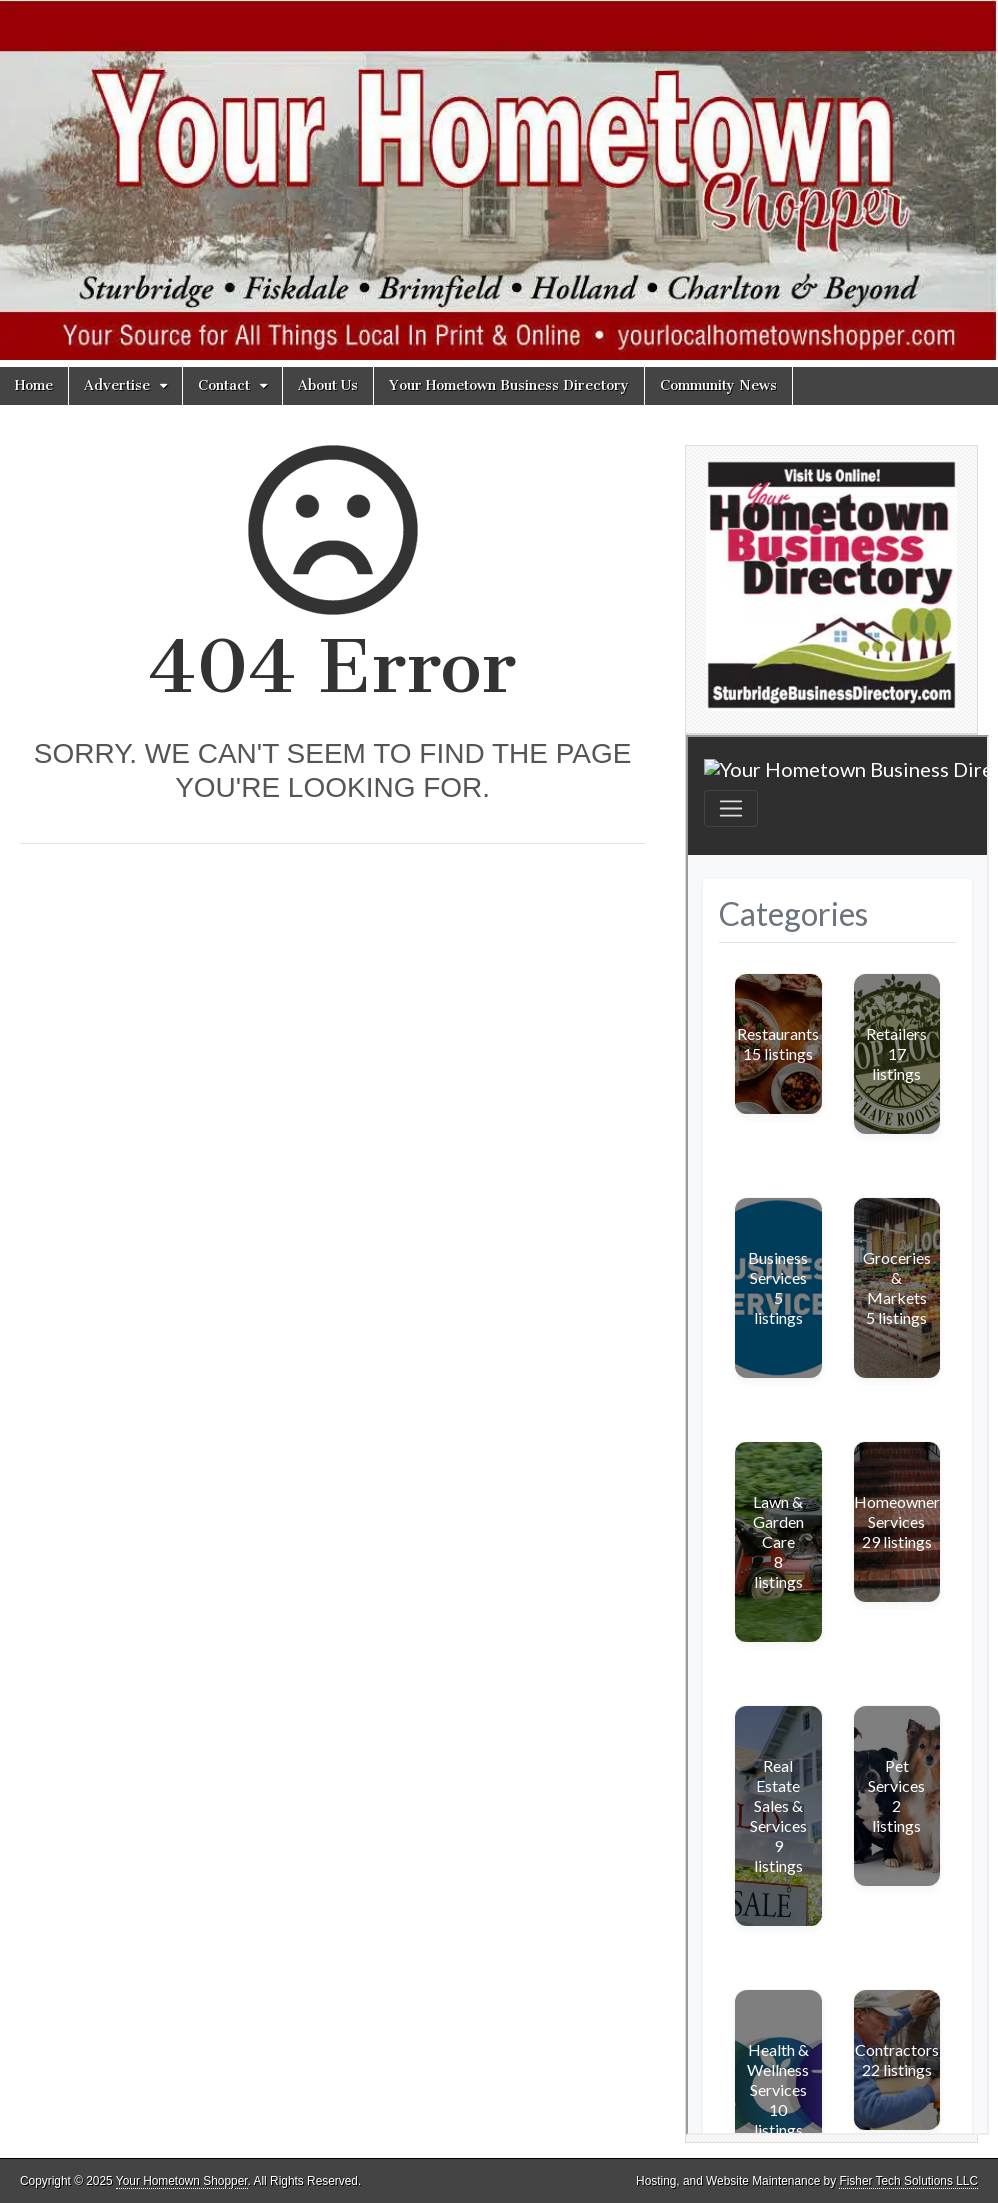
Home (34, 385)
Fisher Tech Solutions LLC (908, 2181)
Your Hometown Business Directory (509, 385)
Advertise (117, 385)
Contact (224, 385)
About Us (328, 385)
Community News (718, 385)
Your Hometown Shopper (182, 2181)
